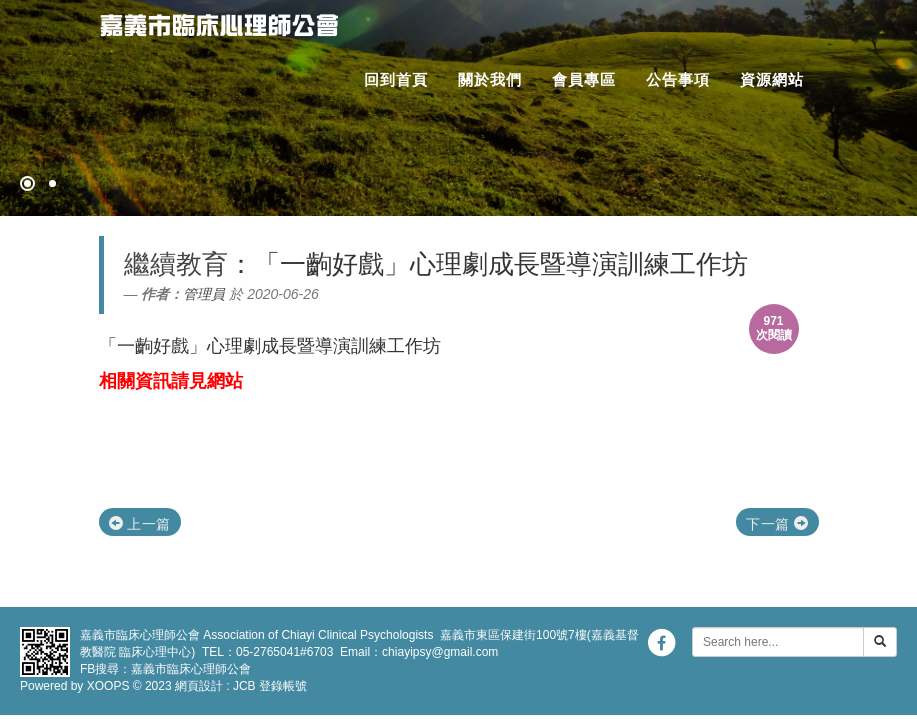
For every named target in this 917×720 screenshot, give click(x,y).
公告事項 (678, 79)
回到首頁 (396, 79)
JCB (244, 686)
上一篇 (140, 524)
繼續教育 (176, 264)
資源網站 (772, 79)
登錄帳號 (283, 686)
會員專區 (584, 79)
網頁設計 (199, 686)
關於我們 (490, 79)
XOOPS (108, 686)
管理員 (204, 294)
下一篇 (777, 524)
